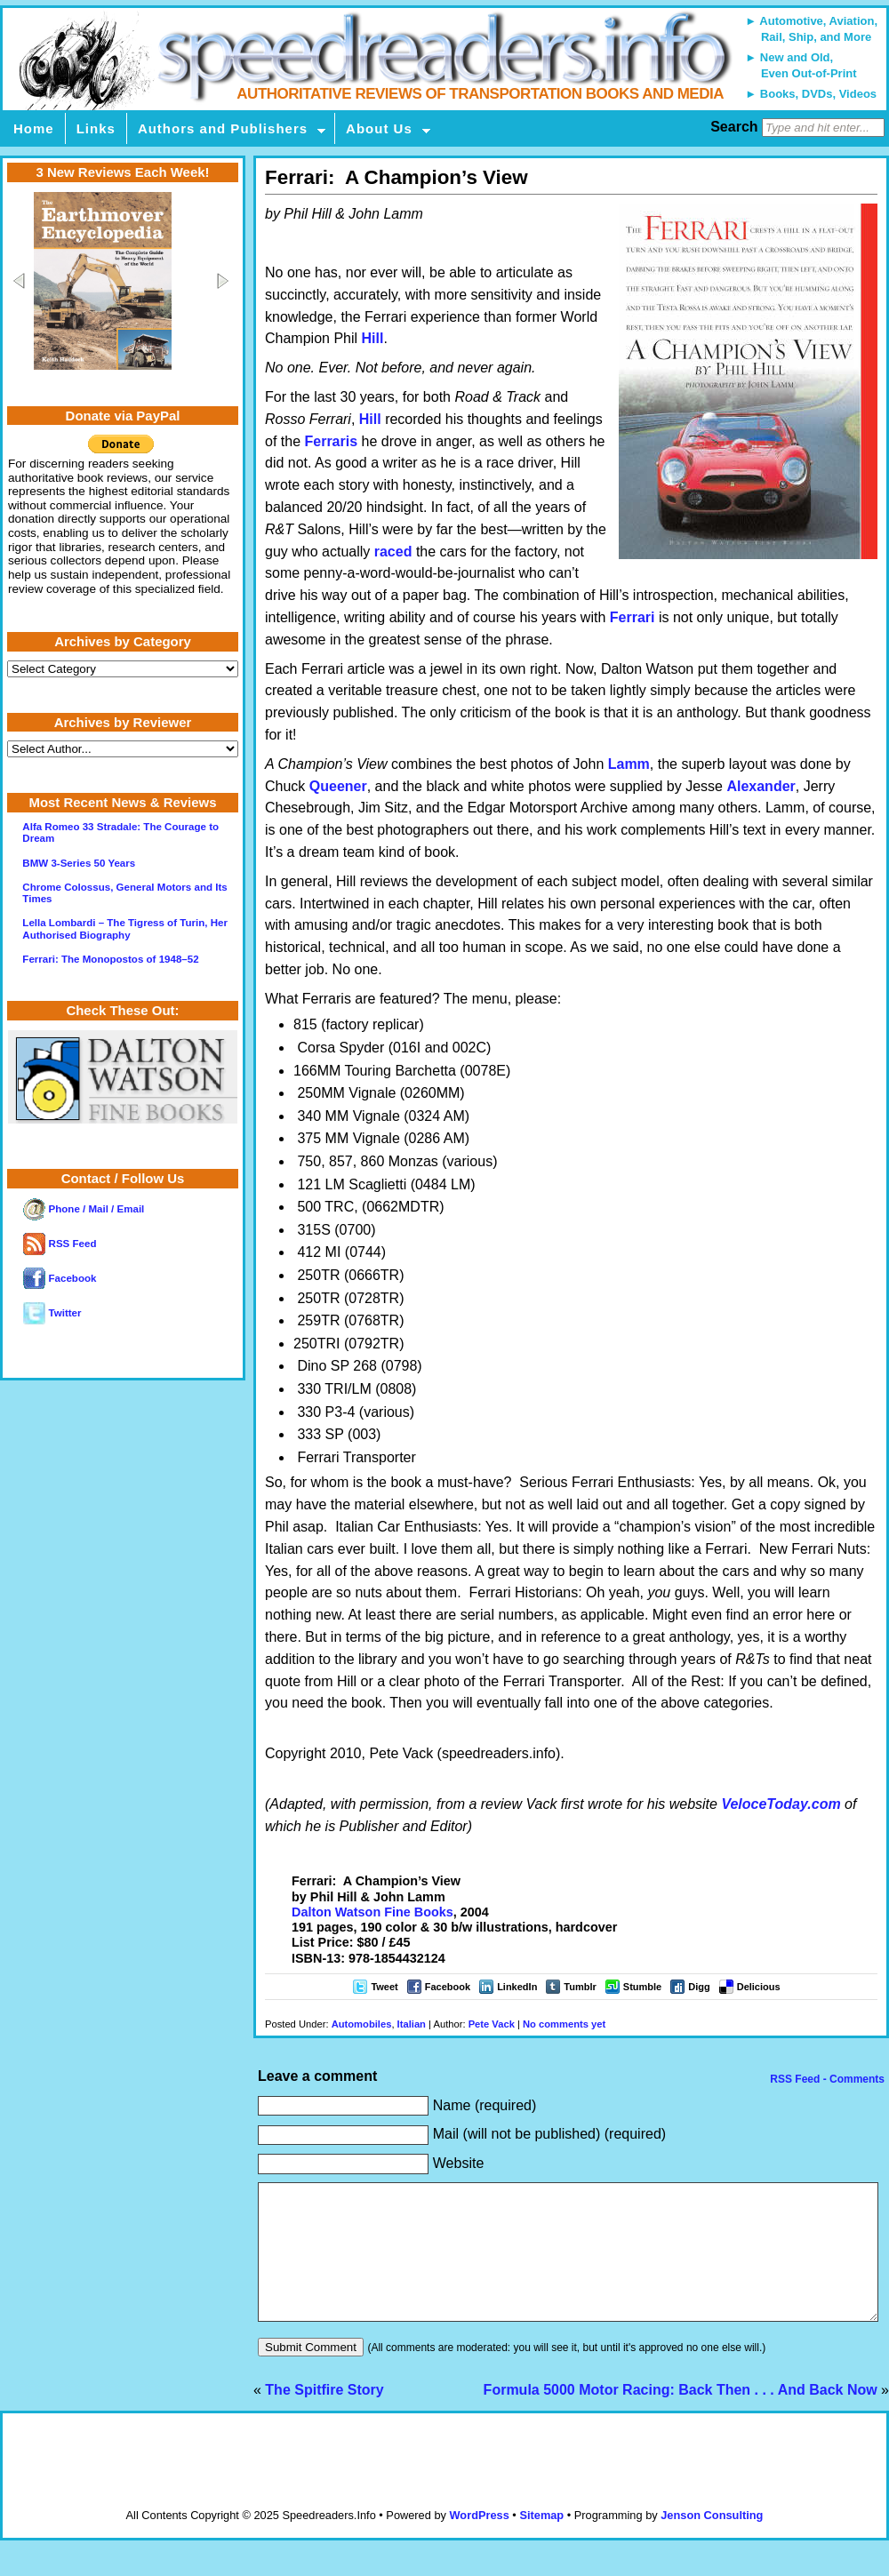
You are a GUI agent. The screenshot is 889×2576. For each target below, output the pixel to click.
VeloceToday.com (780, 1804)
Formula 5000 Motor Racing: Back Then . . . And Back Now (680, 2416)
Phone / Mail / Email (83, 1209)
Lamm (629, 764)
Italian (411, 2024)
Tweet (384, 1986)
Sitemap (541, 2541)
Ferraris (330, 441)
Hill (373, 338)
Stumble (642, 1986)
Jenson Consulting (712, 2541)
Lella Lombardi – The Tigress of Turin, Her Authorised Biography (125, 928)
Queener (338, 786)
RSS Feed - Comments (826, 2079)
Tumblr (580, 1986)
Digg (698, 1986)
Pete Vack (492, 2024)
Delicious (759, 1986)
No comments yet (564, 2024)
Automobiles (362, 2024)
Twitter (52, 1313)
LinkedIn (517, 1986)
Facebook (447, 1986)
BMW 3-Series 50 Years (78, 863)
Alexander (760, 786)
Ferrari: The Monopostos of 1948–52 (110, 959)
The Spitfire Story (324, 2416)
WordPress (479, 2541)
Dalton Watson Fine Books (372, 1912)
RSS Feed (59, 1243)
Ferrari (632, 617)
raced (393, 551)
